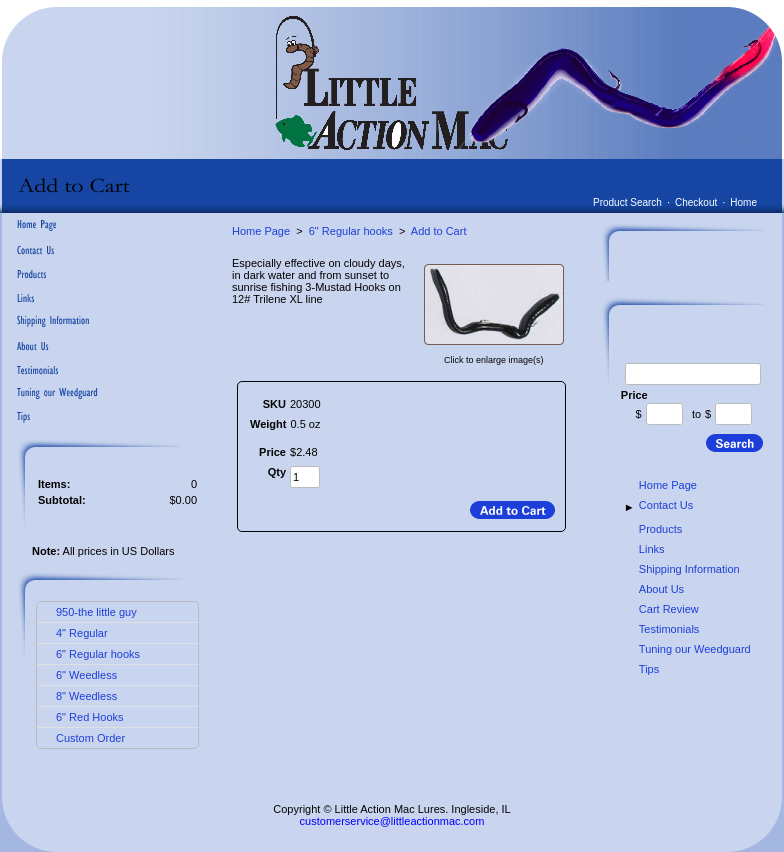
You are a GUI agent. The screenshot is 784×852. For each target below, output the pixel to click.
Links (652, 549)
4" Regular (82, 633)
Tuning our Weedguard (695, 649)
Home (743, 202)
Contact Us (666, 505)
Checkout (696, 202)
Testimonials (669, 629)
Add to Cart (439, 231)
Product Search (627, 202)
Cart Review (669, 609)
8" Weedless (86, 696)
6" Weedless (86, 675)
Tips (649, 669)
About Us (661, 589)
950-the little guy (96, 612)
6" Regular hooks (98, 654)
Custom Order (90, 738)
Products (660, 529)
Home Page (261, 231)
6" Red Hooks (90, 717)
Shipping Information (689, 569)
